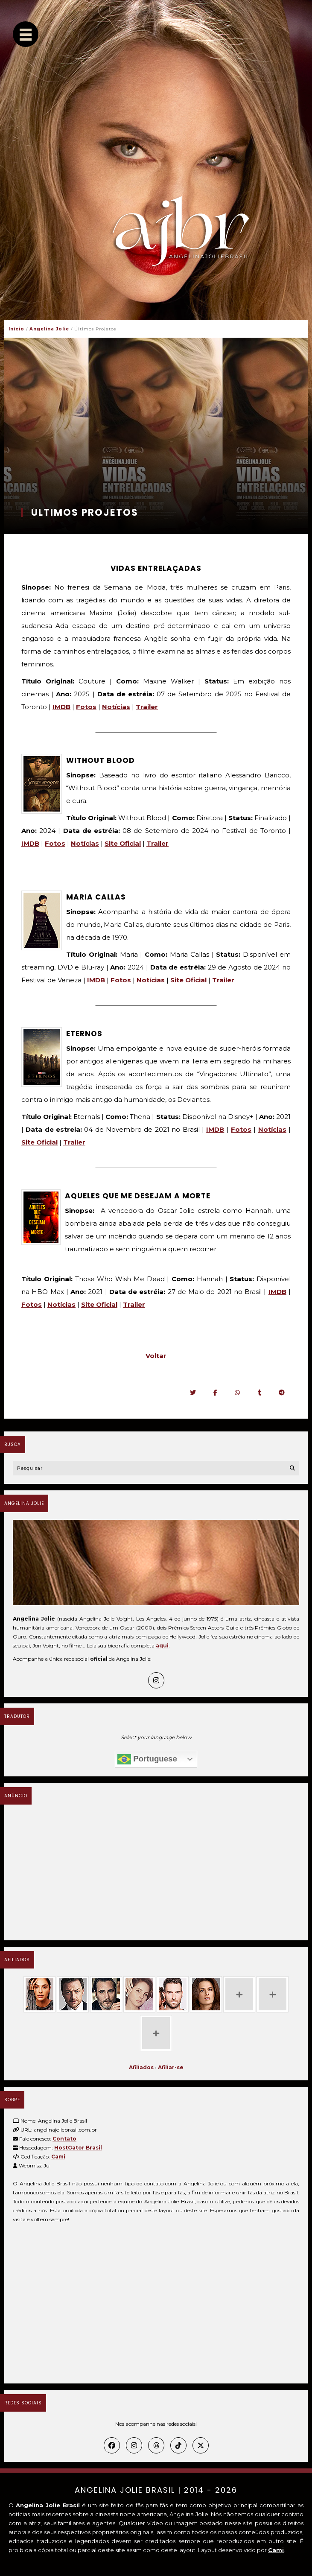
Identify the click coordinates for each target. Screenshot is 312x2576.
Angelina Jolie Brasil (125, 2490)
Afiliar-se (171, 2067)
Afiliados (141, 2067)
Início (16, 329)
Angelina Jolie (49, 329)
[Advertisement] (156, 1872)
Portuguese (147, 1759)
